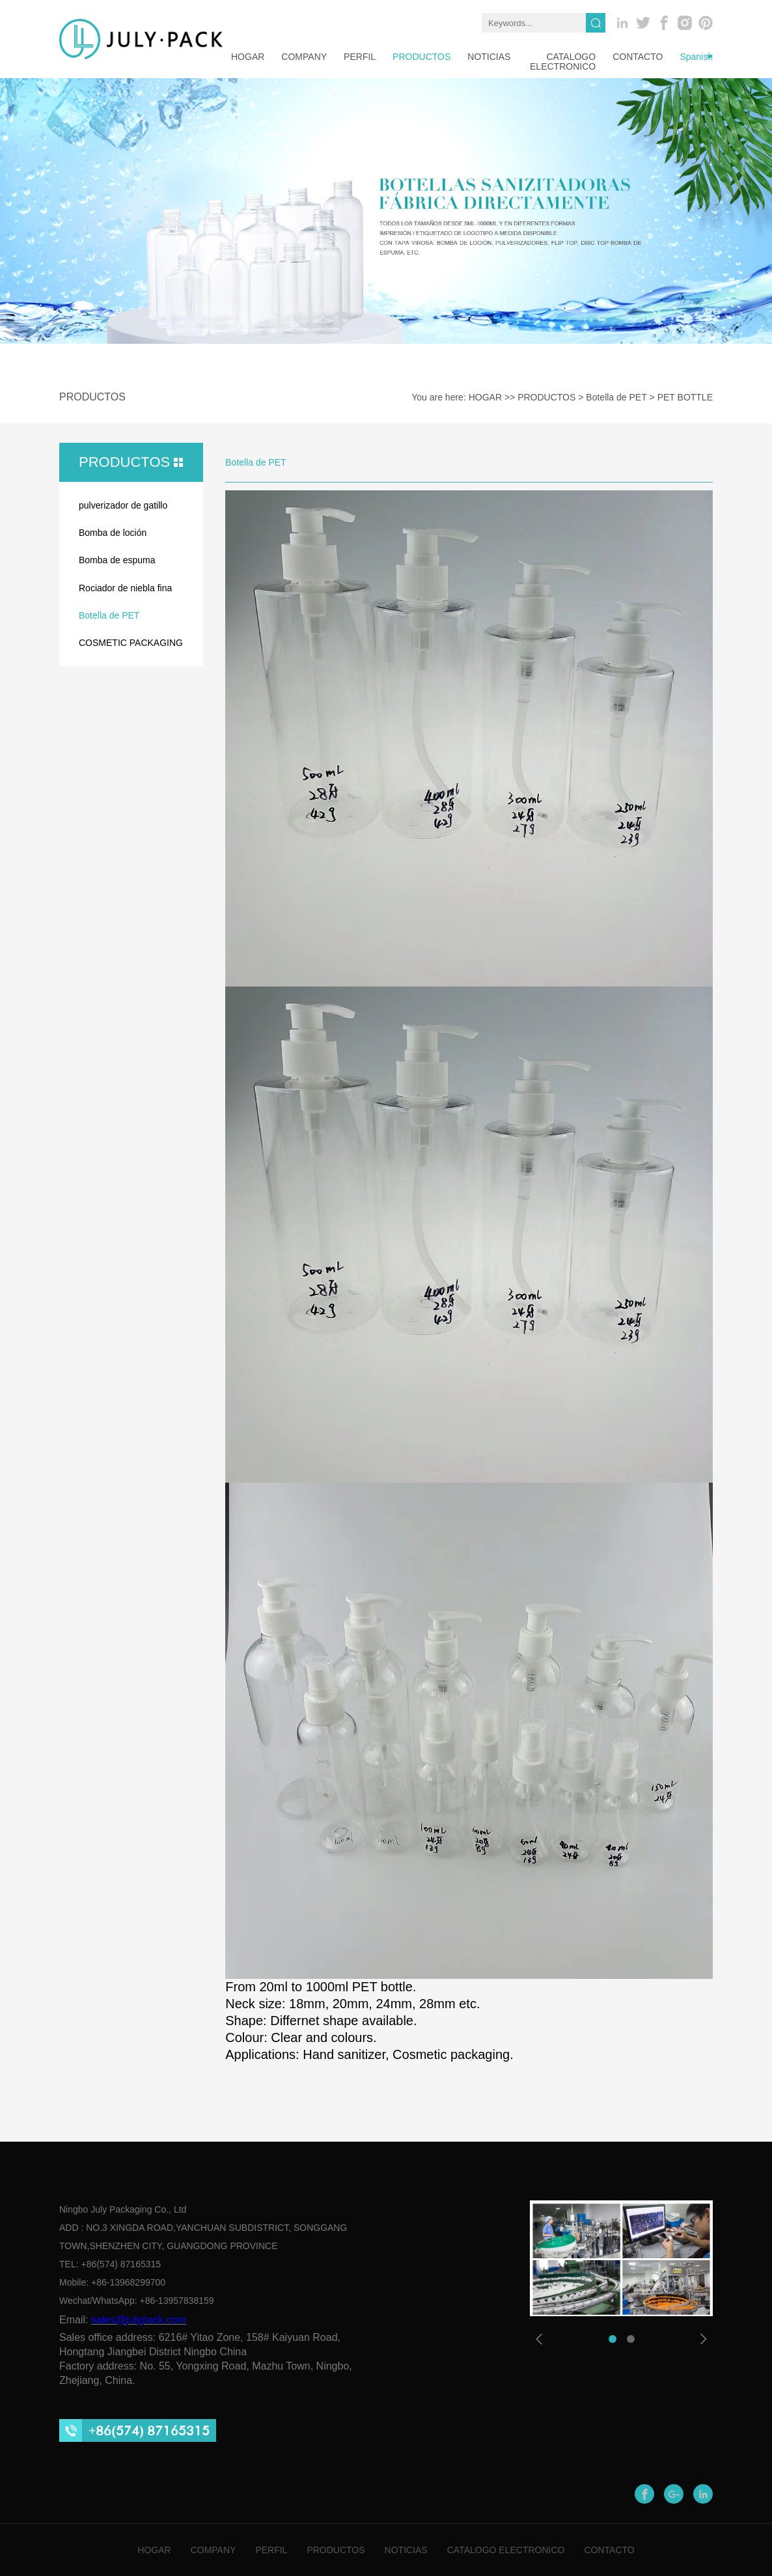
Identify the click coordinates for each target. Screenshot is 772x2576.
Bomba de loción (112, 532)
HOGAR (247, 56)
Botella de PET (616, 397)
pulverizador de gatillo (123, 505)
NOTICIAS (488, 56)
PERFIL (360, 56)
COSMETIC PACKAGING (131, 642)
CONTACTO (638, 56)
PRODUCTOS (421, 56)
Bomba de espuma (117, 560)
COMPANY (213, 2550)
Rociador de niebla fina (125, 588)
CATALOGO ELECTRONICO (563, 61)
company (304, 56)
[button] (612, 2339)
